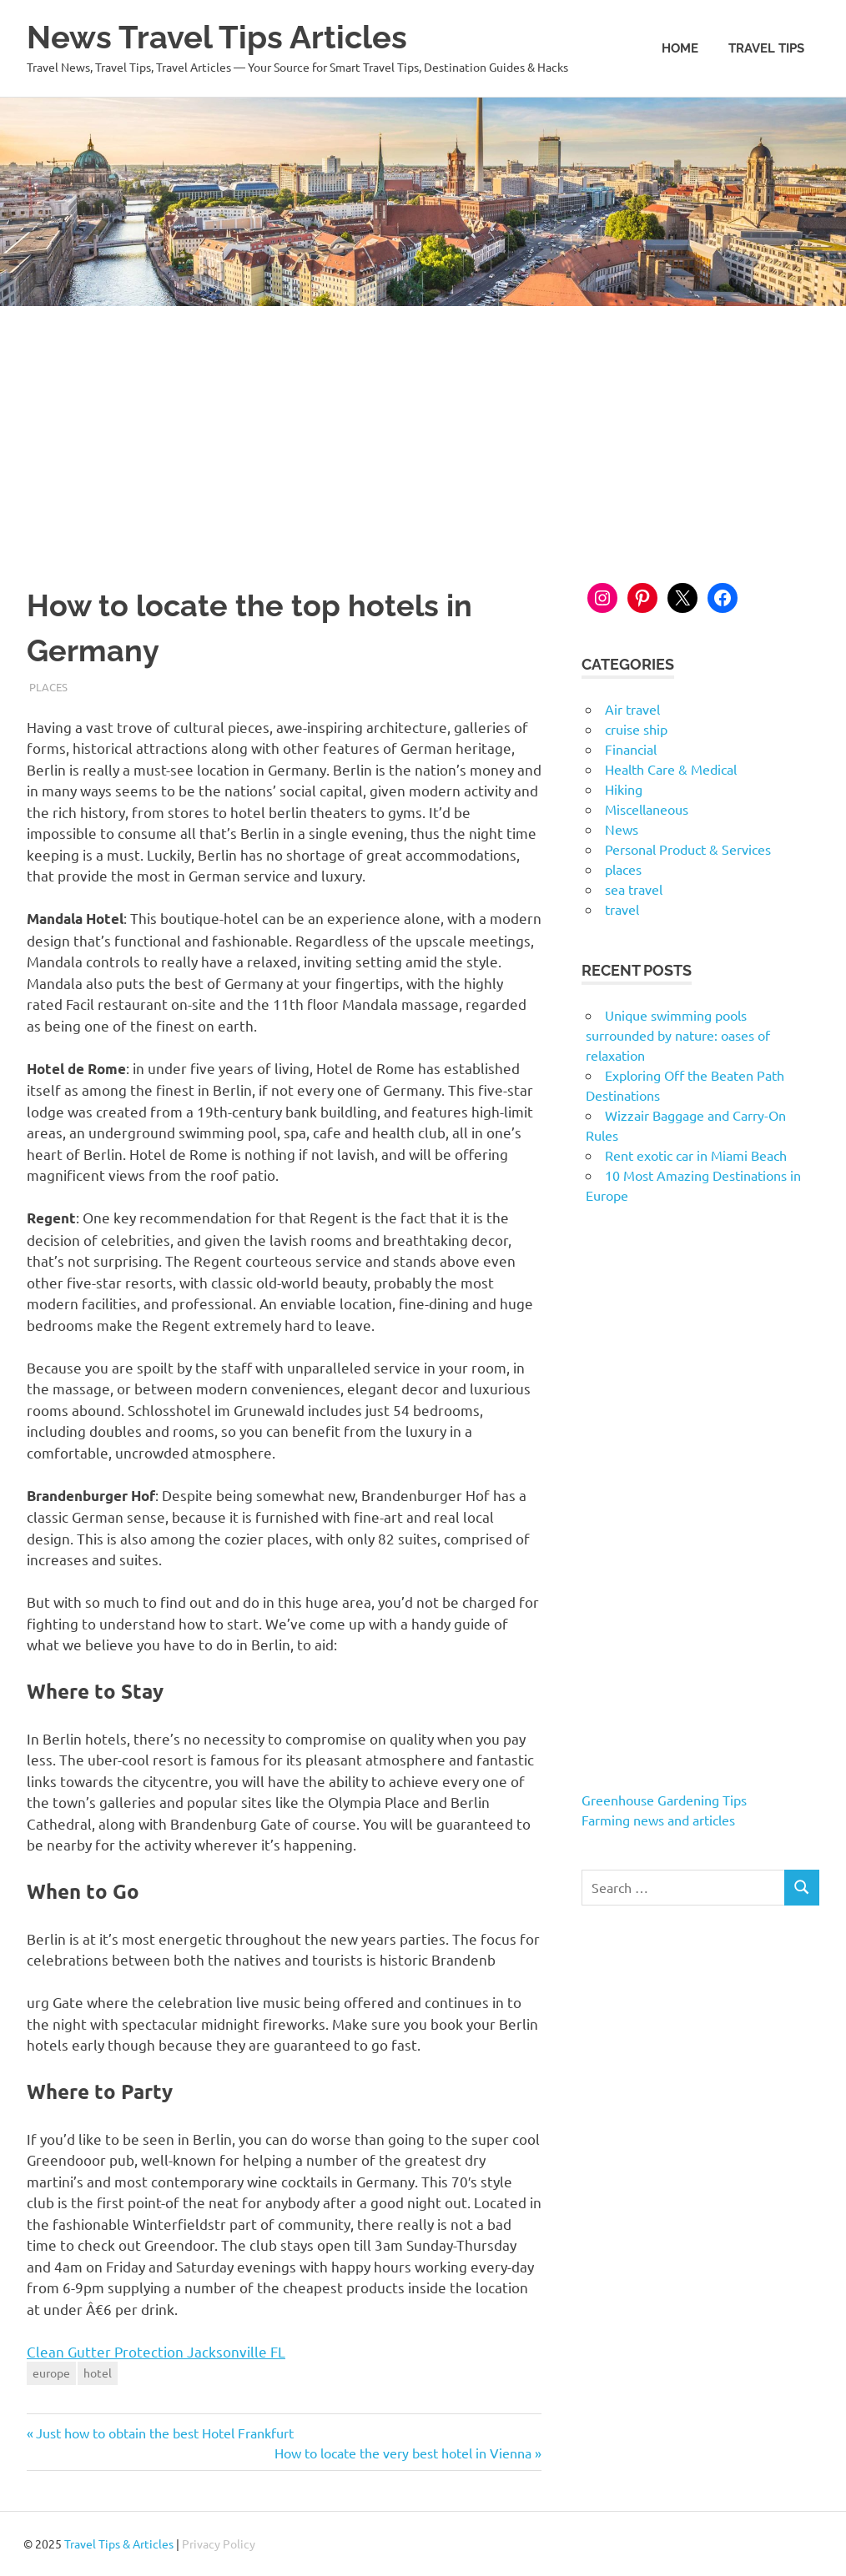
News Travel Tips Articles (217, 37)
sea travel (633, 889)
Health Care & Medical (671, 769)
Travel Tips (766, 48)
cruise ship (636, 729)
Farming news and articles (658, 1819)
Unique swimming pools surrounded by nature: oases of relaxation (678, 1035)
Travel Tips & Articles (119, 2543)
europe (51, 2372)
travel (622, 909)
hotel (97, 2372)
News (621, 829)
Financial (631, 749)
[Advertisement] (423, 431)
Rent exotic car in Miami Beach (696, 1155)
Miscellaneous (646, 809)
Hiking (623, 789)
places (48, 687)
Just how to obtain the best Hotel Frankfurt (164, 2432)
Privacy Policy (218, 2543)
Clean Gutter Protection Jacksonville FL (156, 2351)
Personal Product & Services (688, 849)
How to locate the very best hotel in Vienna (402, 2452)
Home (680, 48)
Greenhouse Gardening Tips (664, 1799)
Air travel (632, 708)
